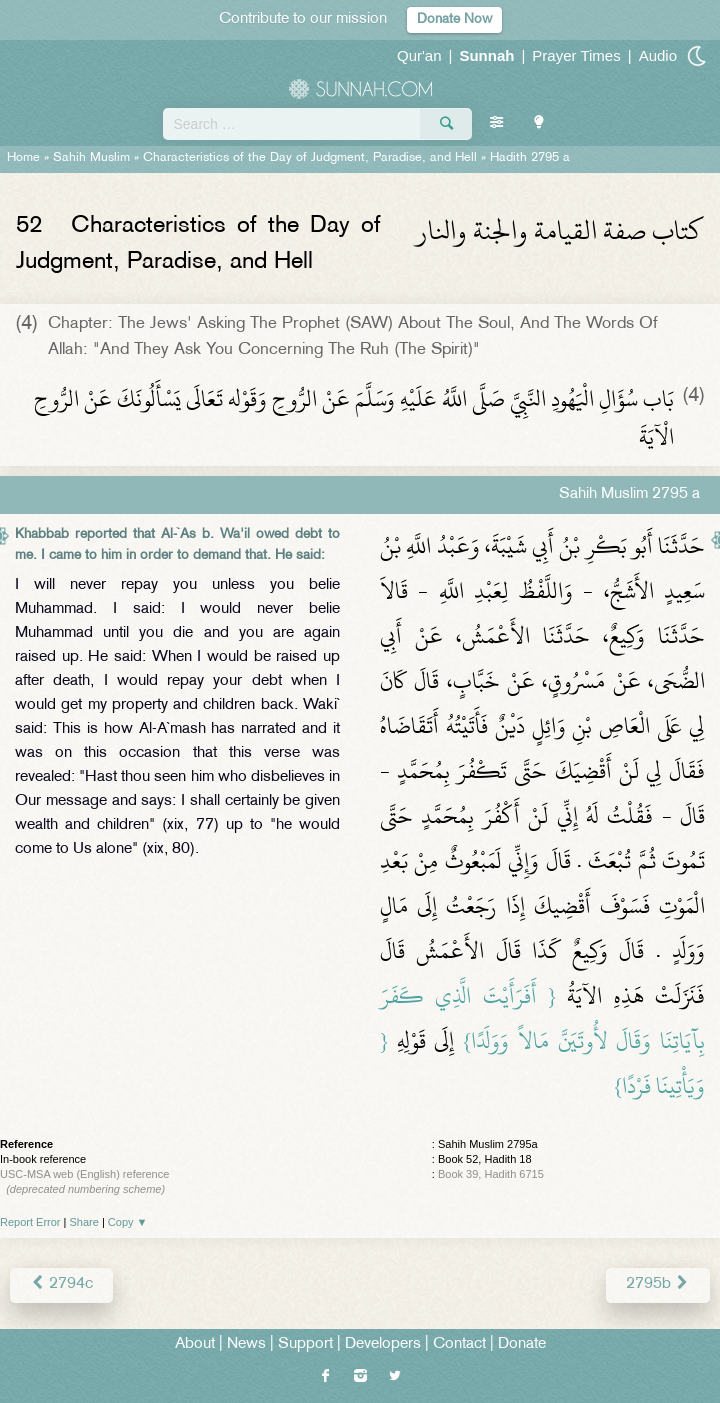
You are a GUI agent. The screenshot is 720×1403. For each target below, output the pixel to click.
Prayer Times (576, 55)
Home (23, 158)
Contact (459, 1344)
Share (84, 1222)
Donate (522, 1344)
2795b (658, 1284)
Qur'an (419, 55)
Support (305, 1344)
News (246, 1344)
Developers (383, 1344)
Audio (658, 55)
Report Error (30, 1222)
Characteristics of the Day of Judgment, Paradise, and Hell (310, 158)
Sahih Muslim (91, 158)
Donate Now (454, 19)
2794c (61, 1284)
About (195, 1344)
